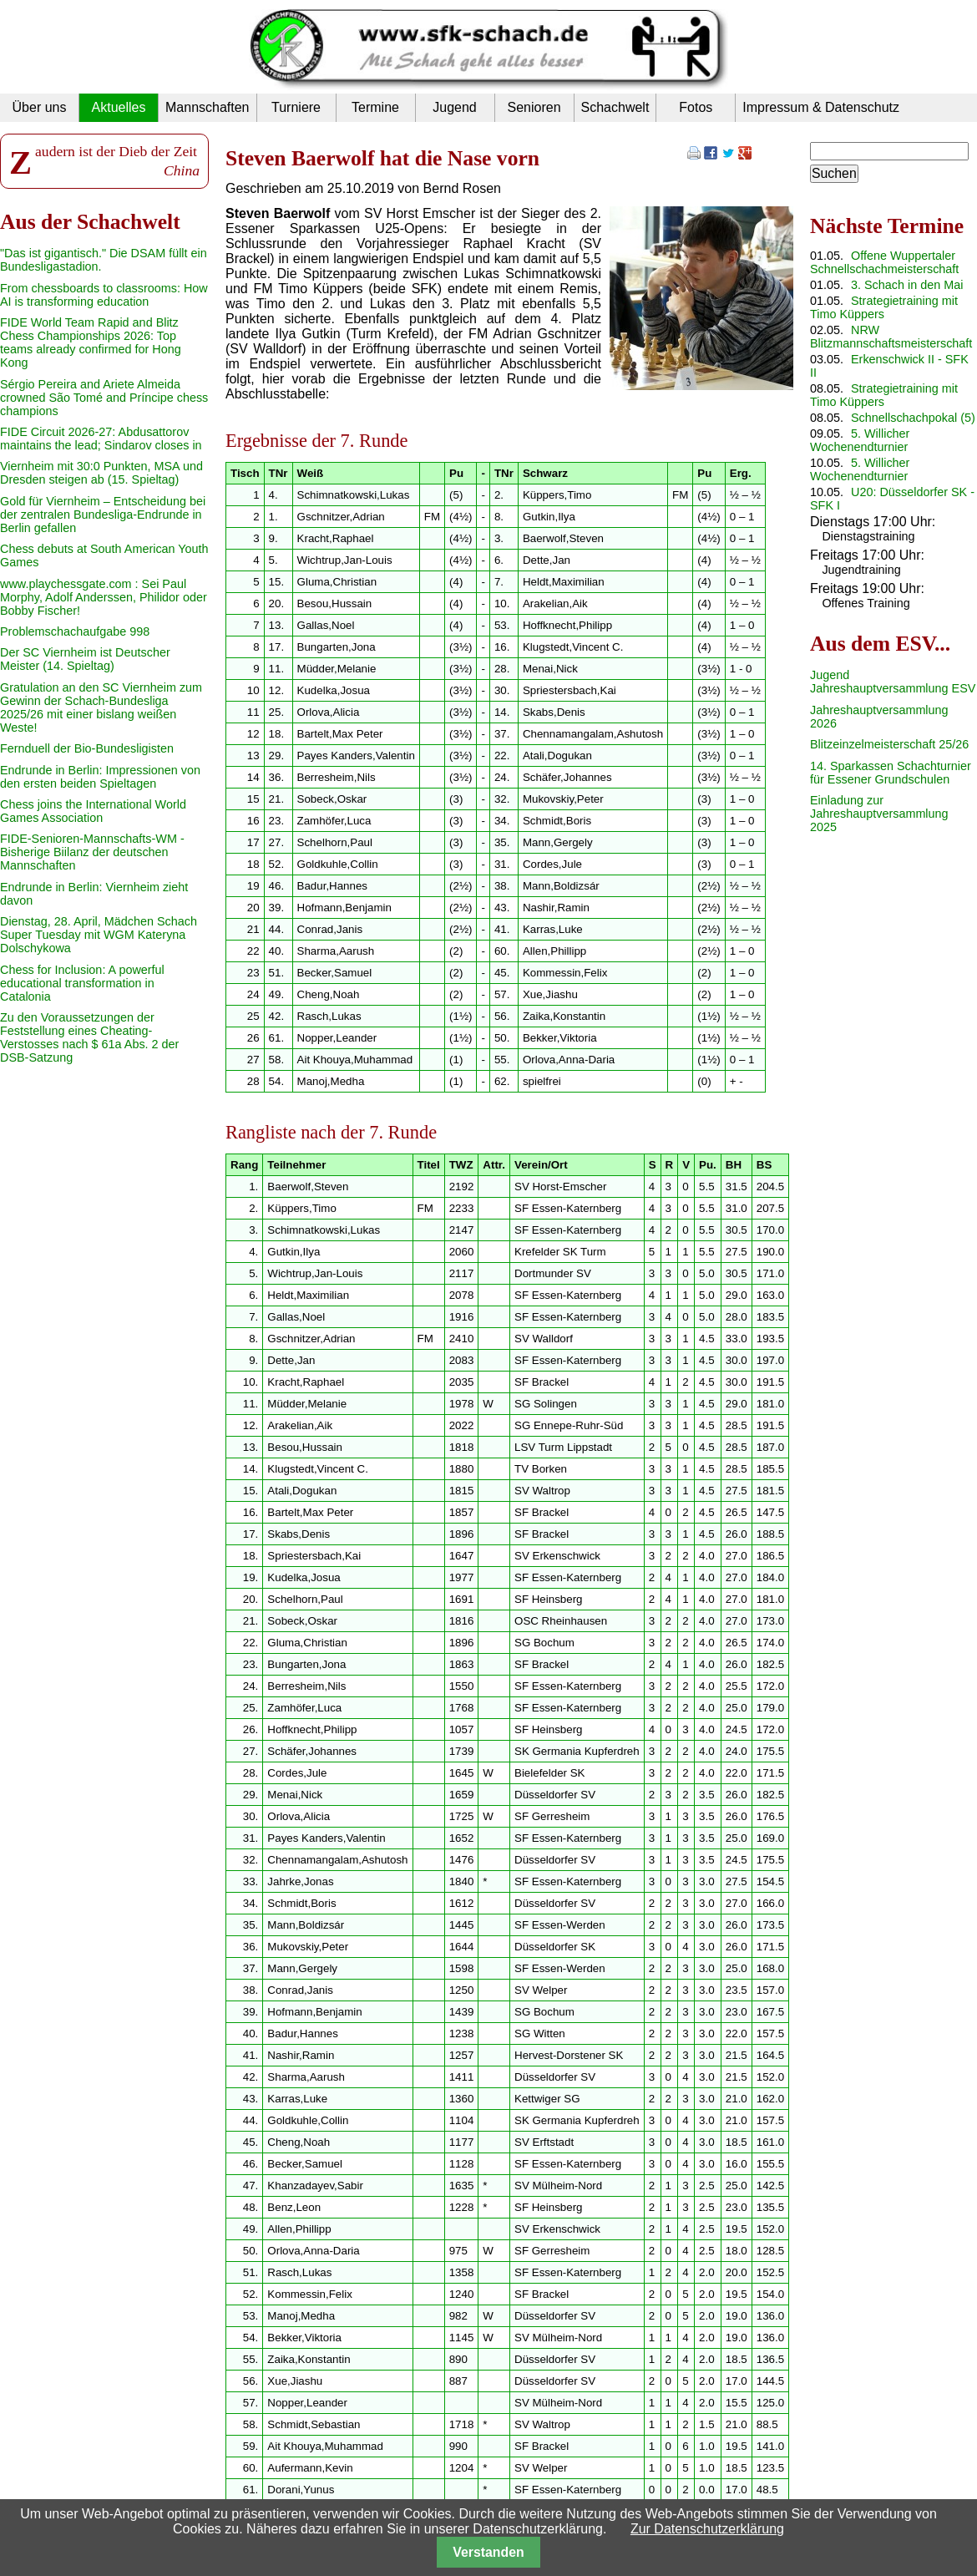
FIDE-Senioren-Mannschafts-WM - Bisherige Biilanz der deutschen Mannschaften (92, 852)
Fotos (695, 107)
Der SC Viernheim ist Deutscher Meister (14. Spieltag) (85, 659)
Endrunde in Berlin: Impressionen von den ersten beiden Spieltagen (100, 776)
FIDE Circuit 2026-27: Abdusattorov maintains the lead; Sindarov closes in (101, 438)
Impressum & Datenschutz (820, 107)
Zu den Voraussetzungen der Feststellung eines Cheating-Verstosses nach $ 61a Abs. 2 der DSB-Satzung (89, 1037)
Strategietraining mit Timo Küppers (884, 307)
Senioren (533, 107)
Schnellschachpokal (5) (913, 417)
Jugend (455, 107)
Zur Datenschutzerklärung (707, 2529)
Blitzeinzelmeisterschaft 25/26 (889, 744)
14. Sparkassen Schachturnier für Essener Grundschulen (890, 772)
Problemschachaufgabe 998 (74, 631)
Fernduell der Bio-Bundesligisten (87, 748)
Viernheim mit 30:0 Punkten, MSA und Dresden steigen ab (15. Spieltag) (101, 472)
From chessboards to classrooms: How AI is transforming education (104, 294)
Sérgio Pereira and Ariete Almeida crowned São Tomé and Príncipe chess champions (104, 398)
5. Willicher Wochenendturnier (859, 440)
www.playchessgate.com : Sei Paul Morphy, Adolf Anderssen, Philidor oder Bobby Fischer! (103, 597)
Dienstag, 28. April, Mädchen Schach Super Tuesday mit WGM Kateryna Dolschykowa (98, 935)
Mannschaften (207, 107)
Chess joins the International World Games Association (93, 811)
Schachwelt (615, 107)
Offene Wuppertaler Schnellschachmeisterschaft (884, 262)
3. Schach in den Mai (907, 285)
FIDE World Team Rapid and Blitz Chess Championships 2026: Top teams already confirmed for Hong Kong (90, 342)
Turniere (296, 107)
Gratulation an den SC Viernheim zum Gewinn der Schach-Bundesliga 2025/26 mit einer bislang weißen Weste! (101, 707)
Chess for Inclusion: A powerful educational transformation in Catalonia (82, 983)
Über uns (40, 107)
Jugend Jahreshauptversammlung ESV (892, 681)
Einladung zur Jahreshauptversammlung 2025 (879, 814)
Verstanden (488, 2552)
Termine (375, 107)
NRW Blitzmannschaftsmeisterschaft (891, 336)
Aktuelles (119, 107)
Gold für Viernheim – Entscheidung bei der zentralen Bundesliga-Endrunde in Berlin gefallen (102, 514)
